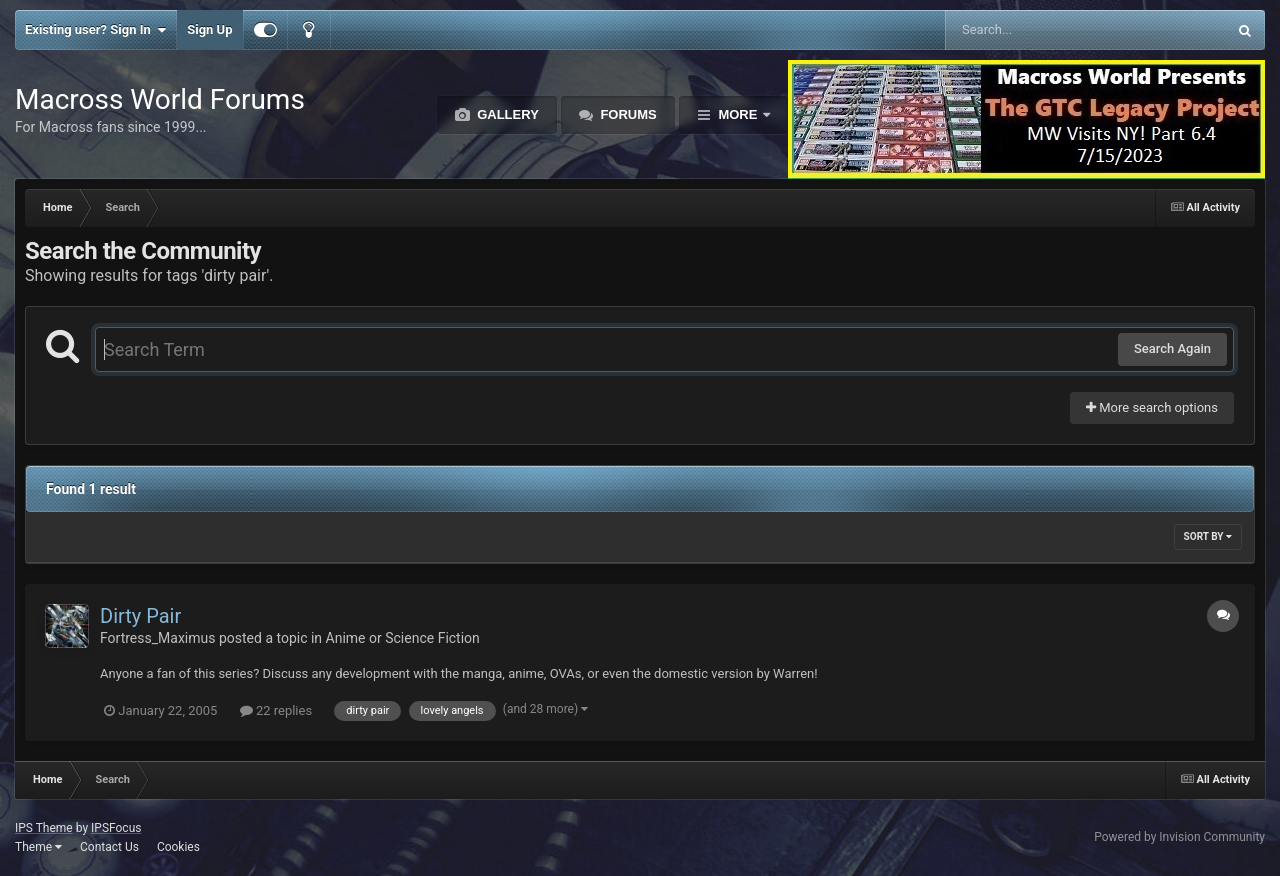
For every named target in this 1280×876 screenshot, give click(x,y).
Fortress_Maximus (157, 638)
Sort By (1208, 536)
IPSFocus (116, 828)
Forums (627, 114)
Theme (38, 847)
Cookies (178, 847)
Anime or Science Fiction (403, 638)
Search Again (1172, 348)
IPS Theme (44, 828)
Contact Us (109, 847)
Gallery (506, 114)
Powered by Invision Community (1179, 837)
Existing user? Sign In (95, 30)
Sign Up (209, 29)
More (738, 114)
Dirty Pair (140, 616)
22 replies (276, 710)
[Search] (1035, 30)
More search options (1152, 407)
